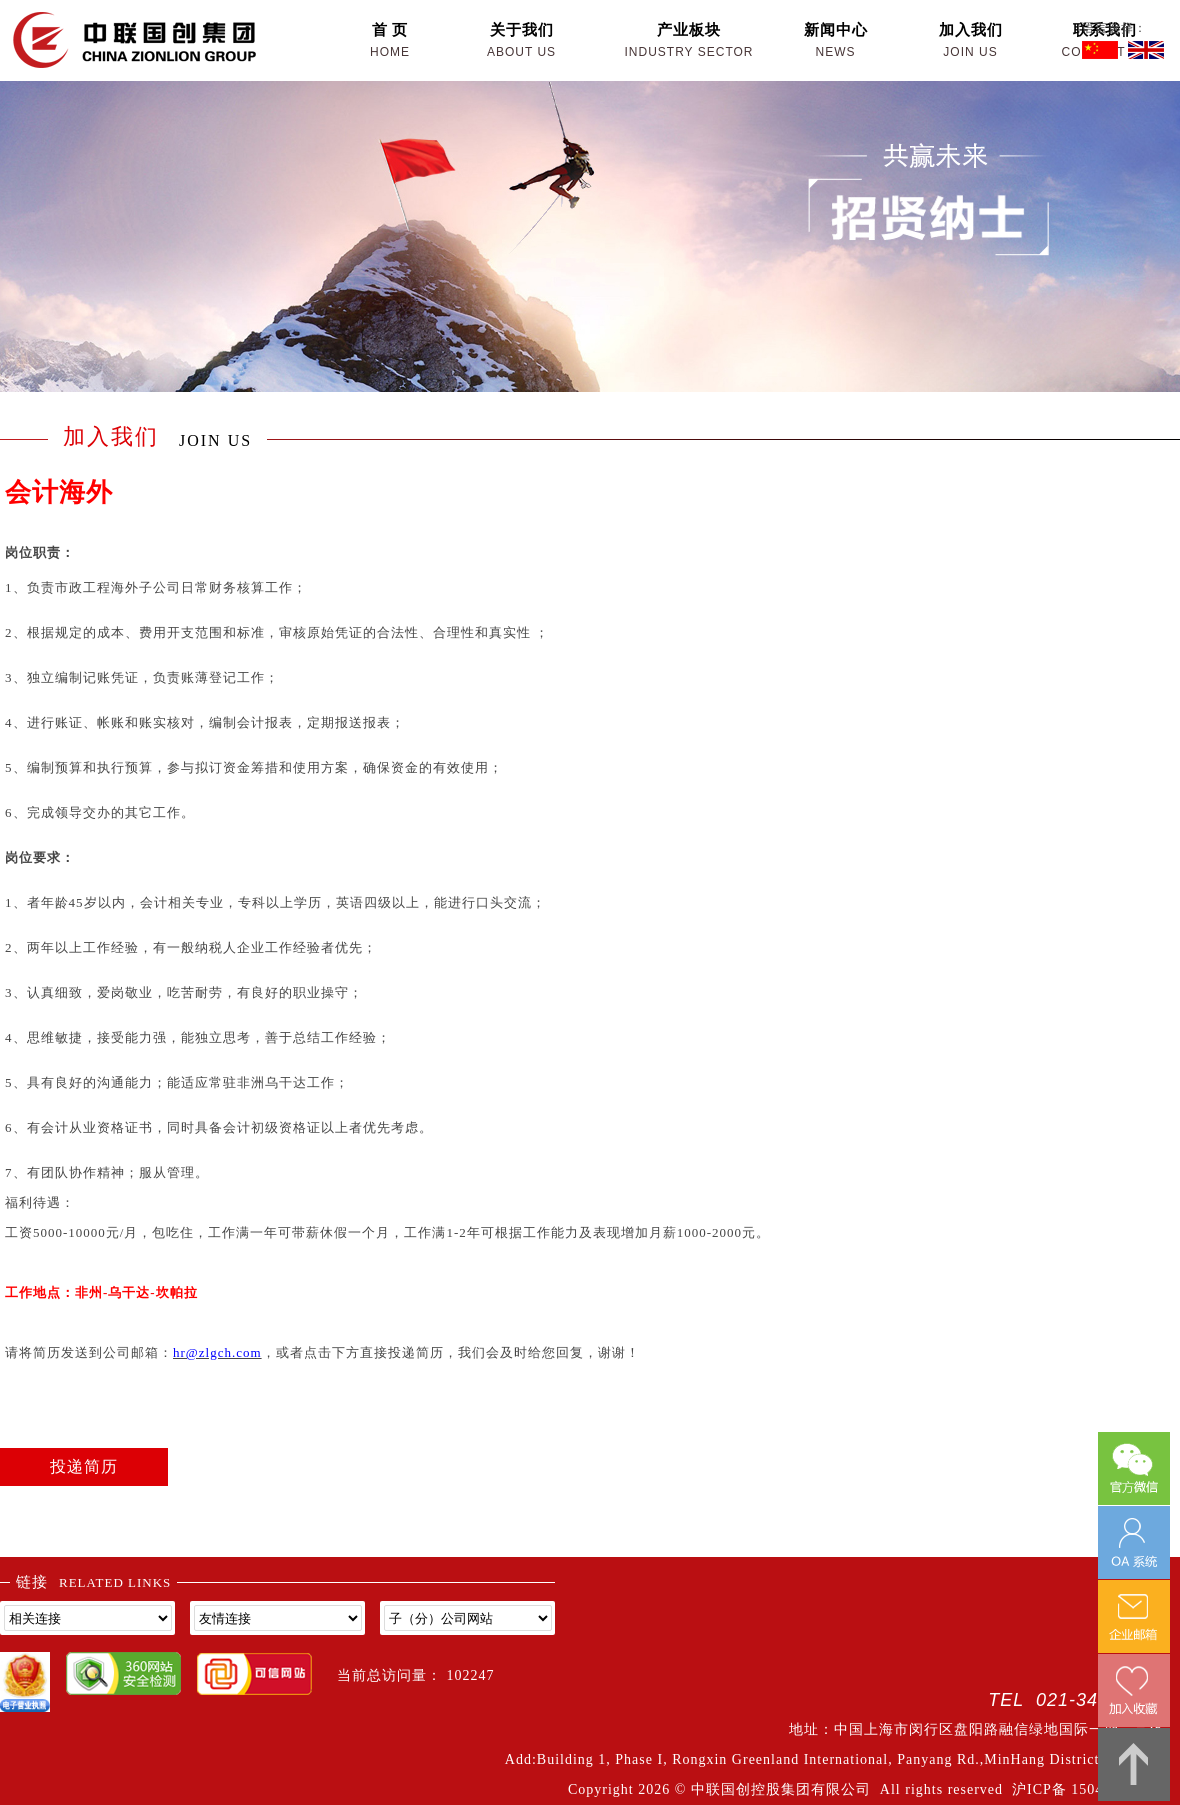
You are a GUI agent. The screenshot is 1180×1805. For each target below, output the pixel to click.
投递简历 (84, 1466)
